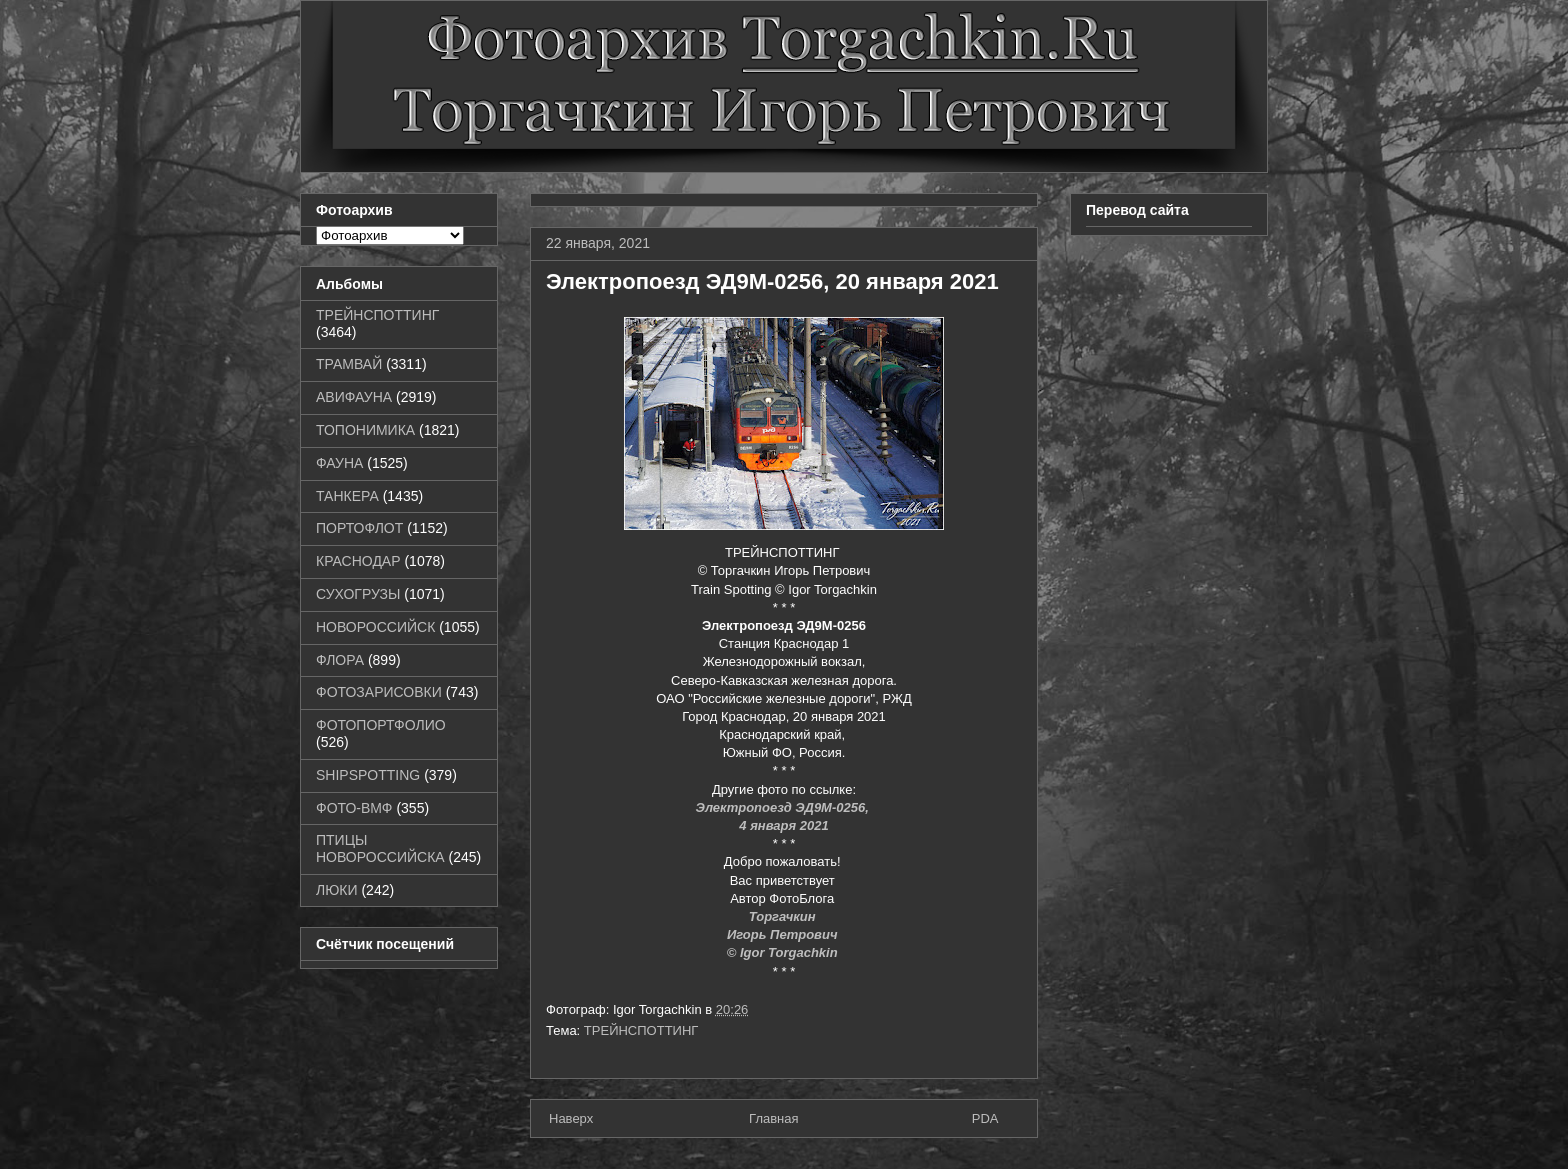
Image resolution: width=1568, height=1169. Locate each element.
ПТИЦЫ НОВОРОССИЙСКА (380, 848)
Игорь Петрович (784, 934)
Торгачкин (784, 916)
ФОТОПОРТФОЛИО (381, 725)
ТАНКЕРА (347, 496)
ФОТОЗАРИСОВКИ (379, 692)
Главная (773, 1118)
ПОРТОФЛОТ (359, 528)
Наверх (571, 1118)
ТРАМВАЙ (349, 364)
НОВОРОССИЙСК (375, 627)
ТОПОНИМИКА (365, 430)
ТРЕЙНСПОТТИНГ (641, 1030)
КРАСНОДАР (358, 561)
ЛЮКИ (337, 890)
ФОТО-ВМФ (354, 808)
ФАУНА (339, 463)
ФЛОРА (340, 660)
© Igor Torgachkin (784, 952)
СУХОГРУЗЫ (358, 594)
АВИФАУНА (354, 397)
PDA (985, 1118)
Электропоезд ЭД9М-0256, (784, 807)
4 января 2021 (783, 825)
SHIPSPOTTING (368, 775)
